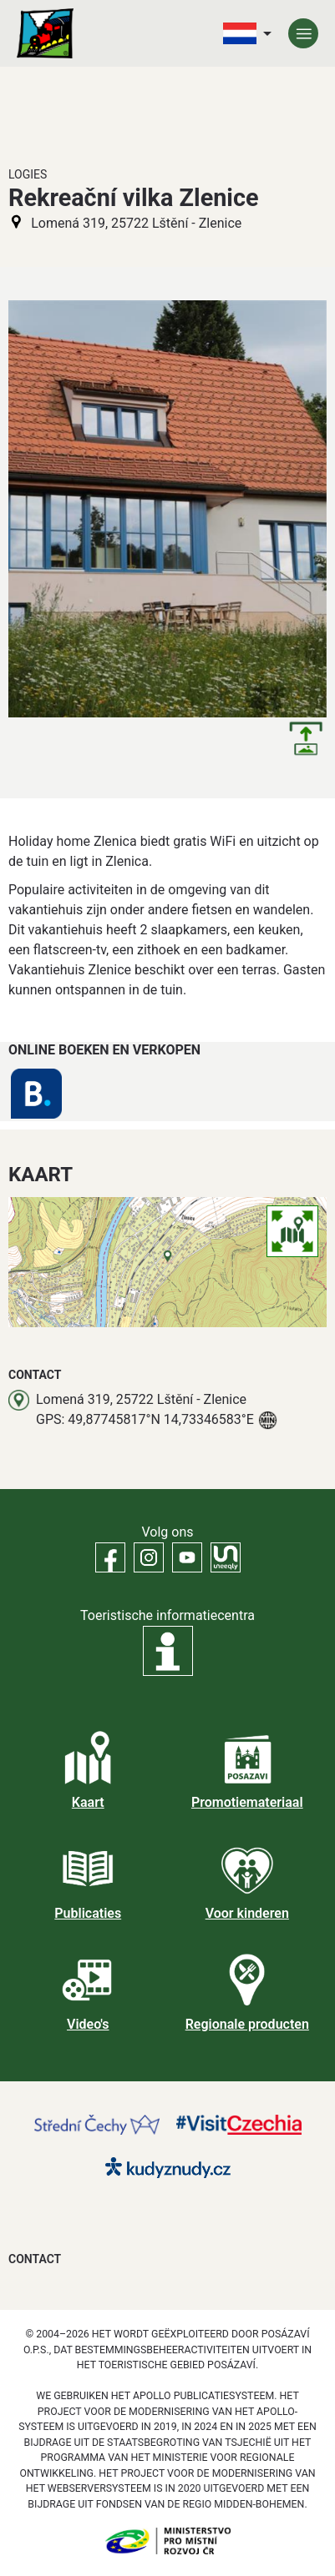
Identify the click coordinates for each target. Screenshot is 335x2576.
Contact (34, 2259)
